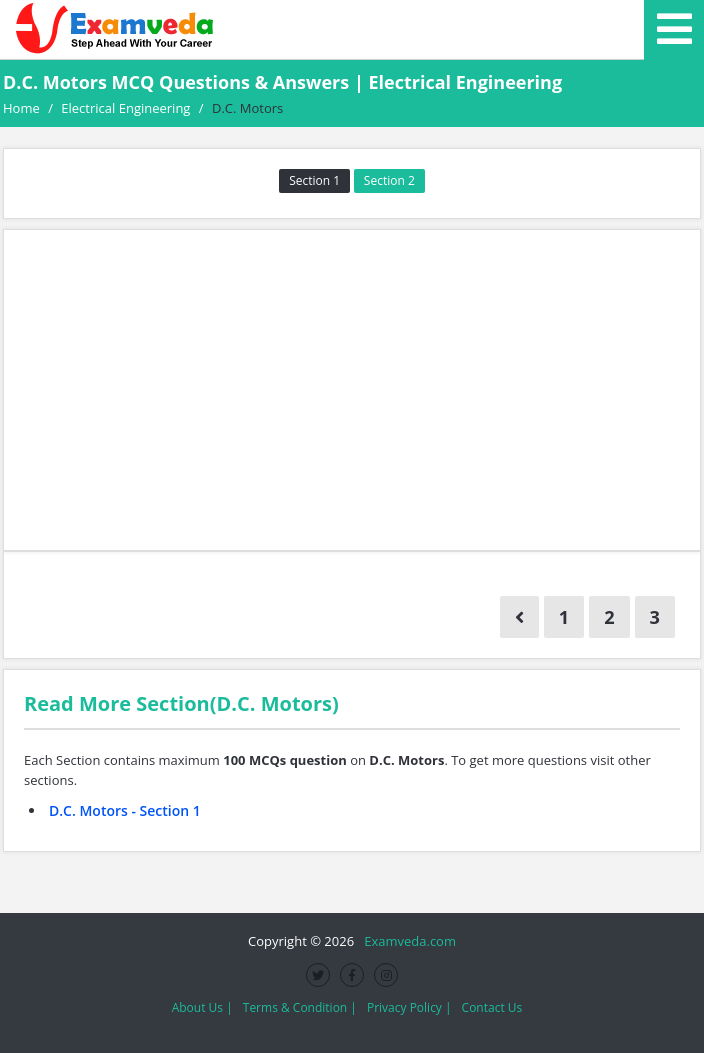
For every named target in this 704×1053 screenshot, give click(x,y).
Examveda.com (406, 941)
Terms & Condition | (300, 1007)
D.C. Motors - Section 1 (125, 810)
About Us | (202, 1007)
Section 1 (314, 180)
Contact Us (492, 1007)
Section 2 (389, 180)
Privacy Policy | (409, 1007)
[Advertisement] (352, 390)
